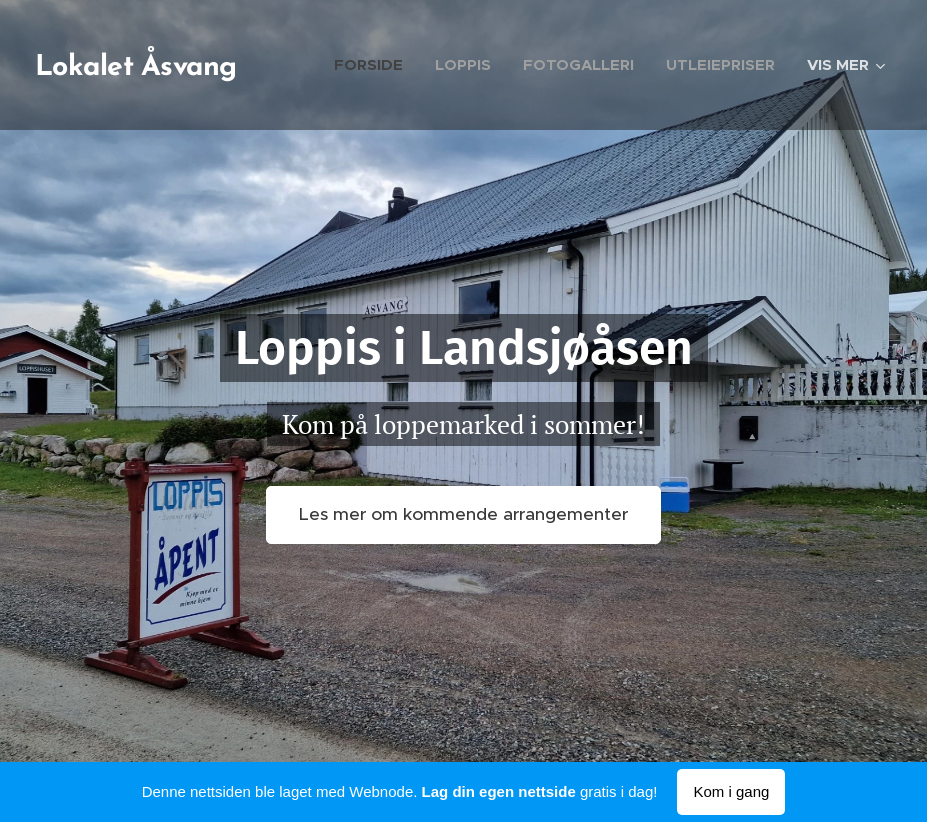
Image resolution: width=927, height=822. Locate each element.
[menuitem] (374, 65)
